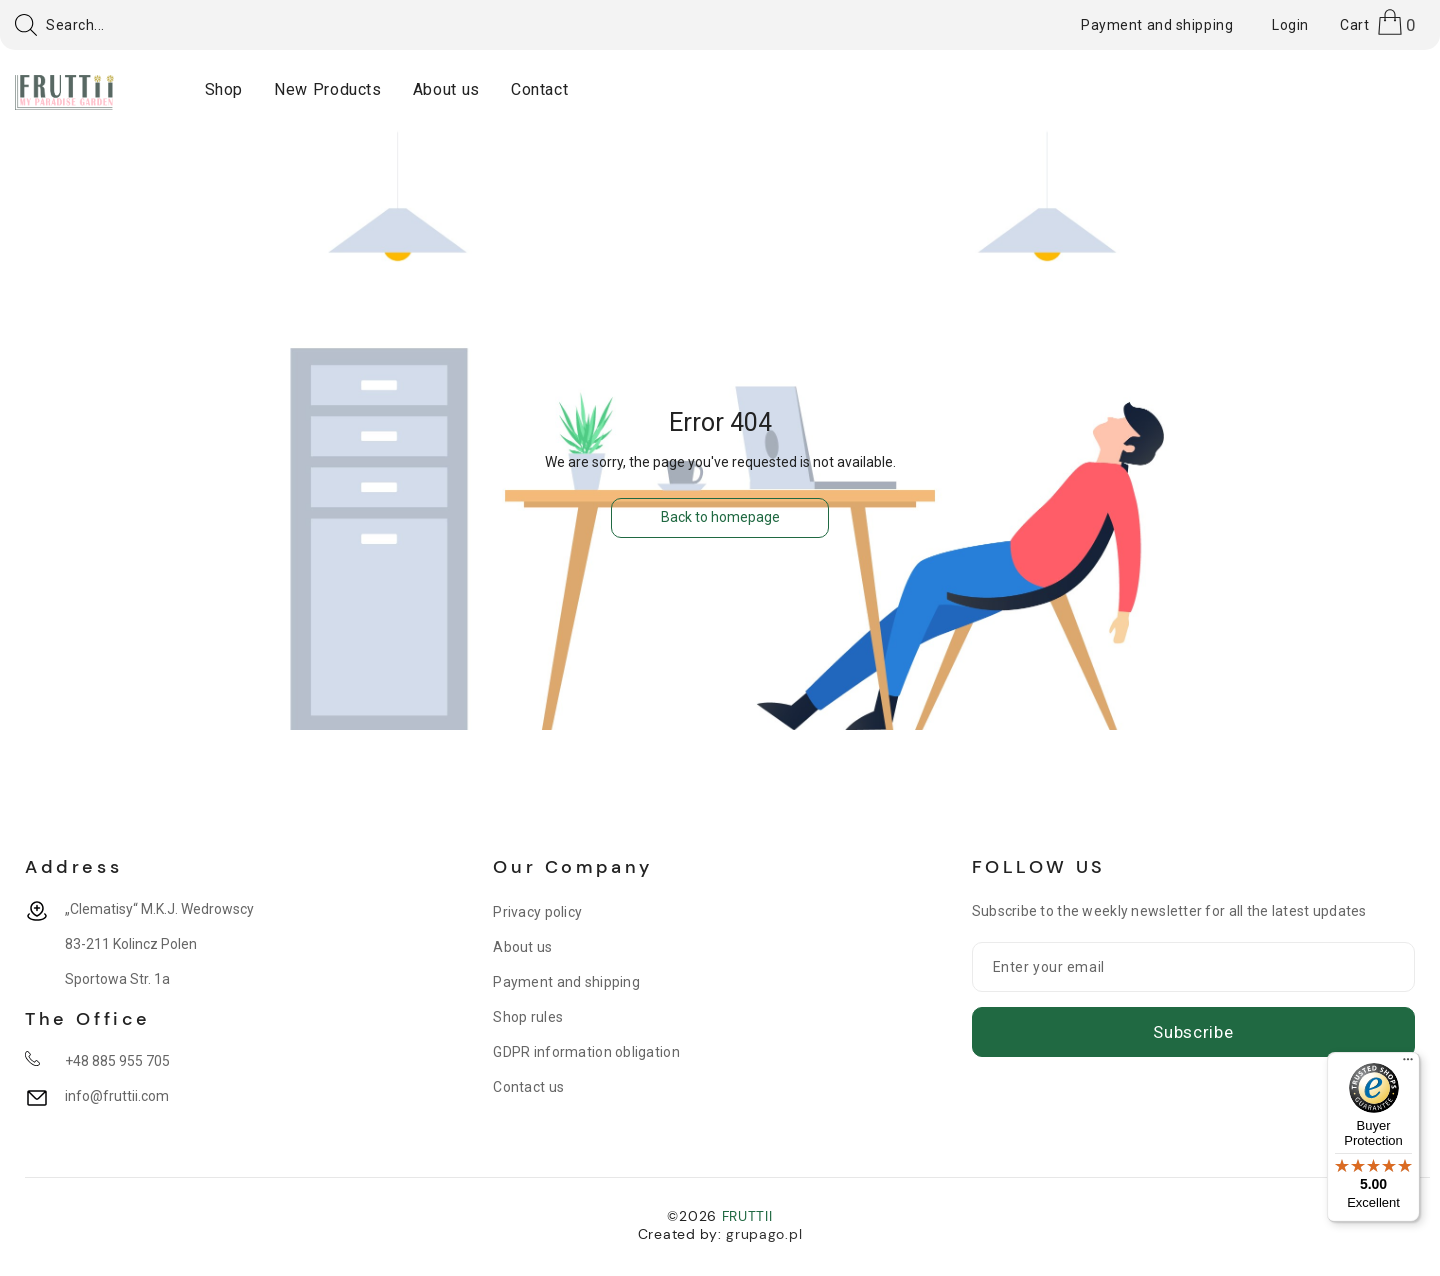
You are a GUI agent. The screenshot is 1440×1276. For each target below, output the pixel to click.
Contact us (528, 1087)
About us (522, 947)
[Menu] (1408, 1064)
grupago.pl (764, 1234)
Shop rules (528, 1017)
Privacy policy (537, 912)
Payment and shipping (566, 982)
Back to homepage (720, 517)
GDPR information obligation (586, 1052)
